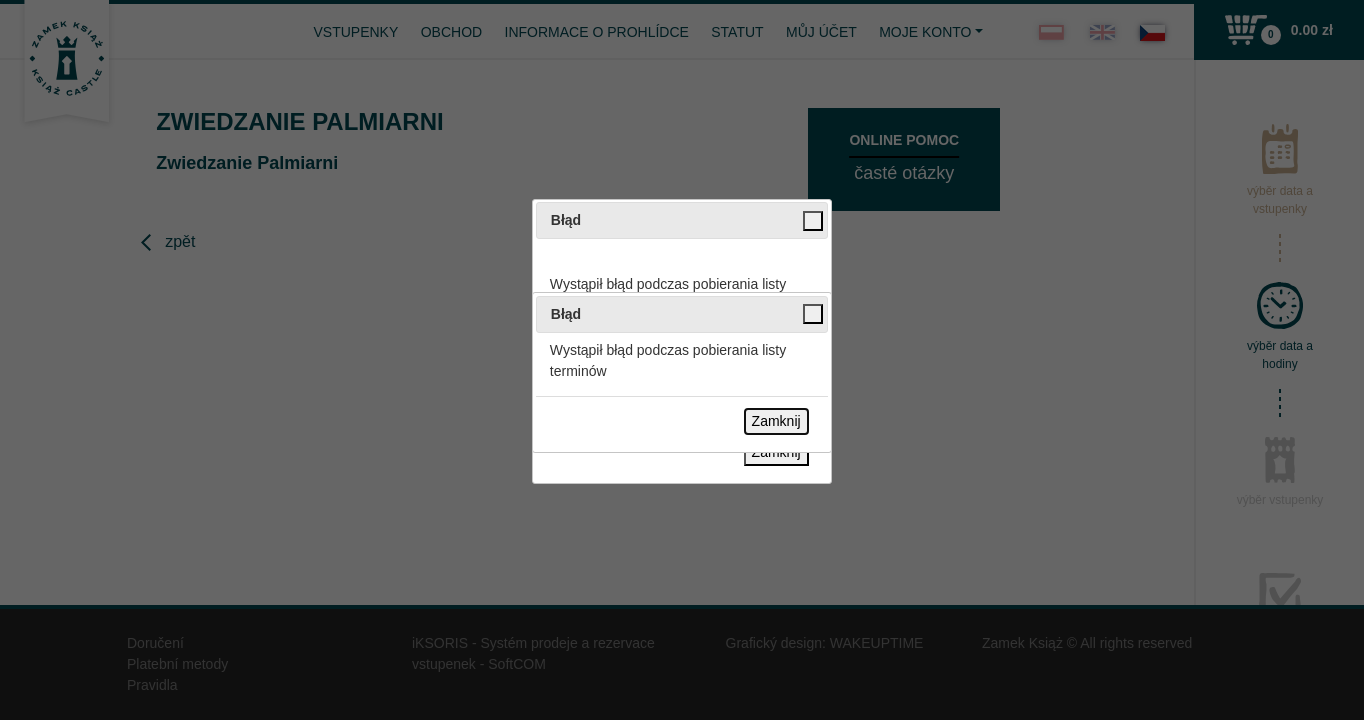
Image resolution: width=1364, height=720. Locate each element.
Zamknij (776, 421)
